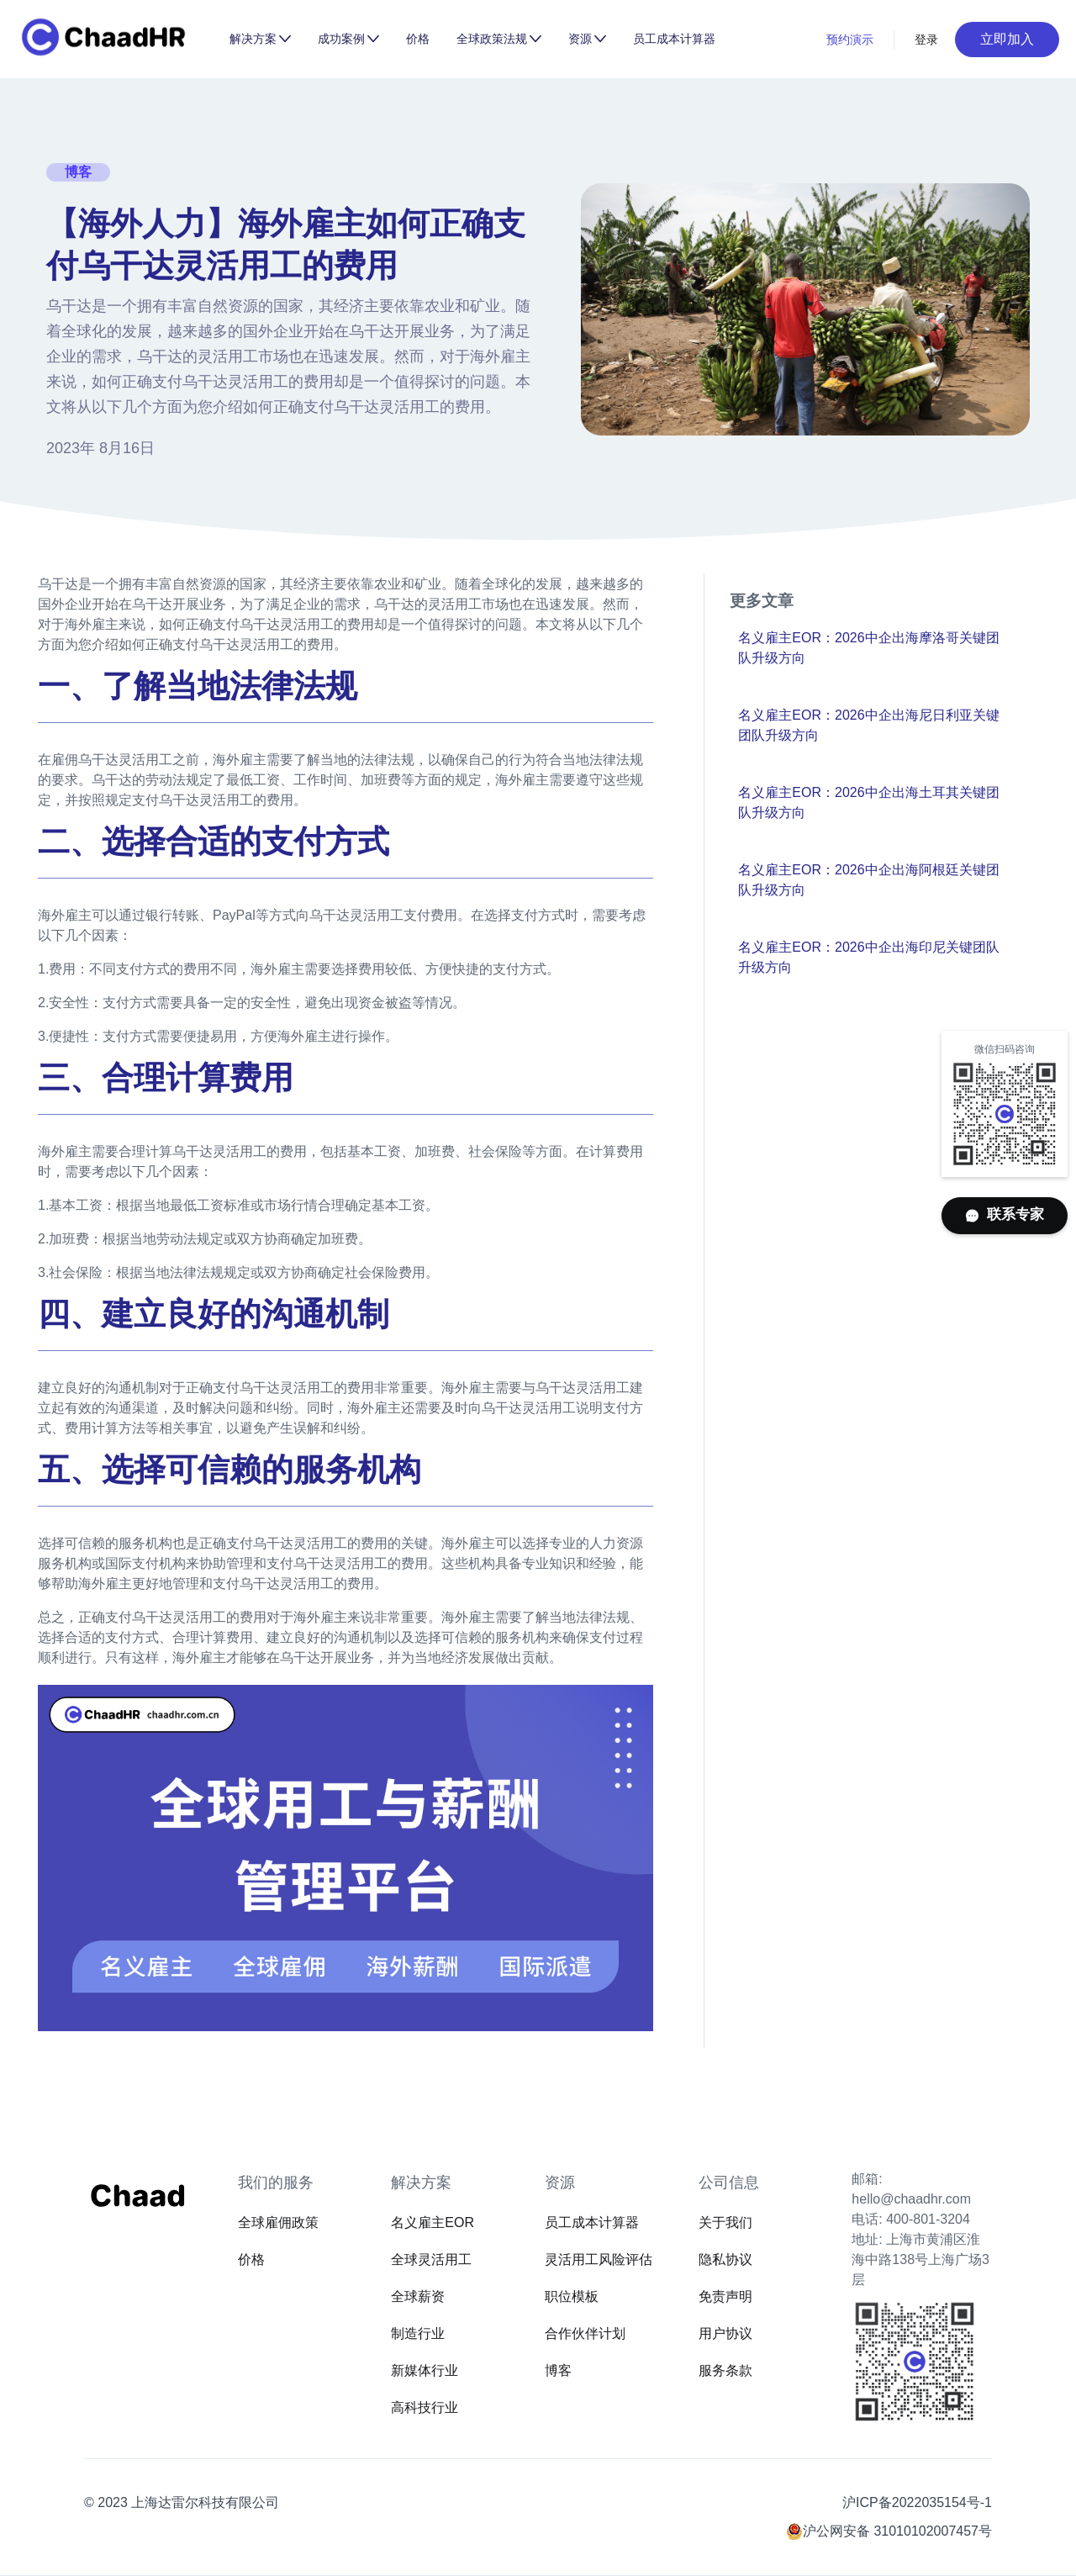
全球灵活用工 (431, 2259)
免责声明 (725, 2296)
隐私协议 (725, 2259)
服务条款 (725, 2370)
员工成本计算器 (674, 38)
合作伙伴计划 (585, 2333)
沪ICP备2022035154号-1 (917, 2502)
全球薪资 (418, 2296)
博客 (558, 2370)
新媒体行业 (424, 2370)
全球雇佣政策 (278, 2222)
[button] (260, 38)
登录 (927, 39)
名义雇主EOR (432, 2222)
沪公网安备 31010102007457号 (897, 2531)
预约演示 (849, 39)
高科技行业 (424, 2407)
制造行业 (418, 2333)
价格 (418, 38)
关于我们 (725, 2222)
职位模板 (572, 2296)
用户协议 (725, 2333)
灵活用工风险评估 (598, 2259)
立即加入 (1007, 39)
